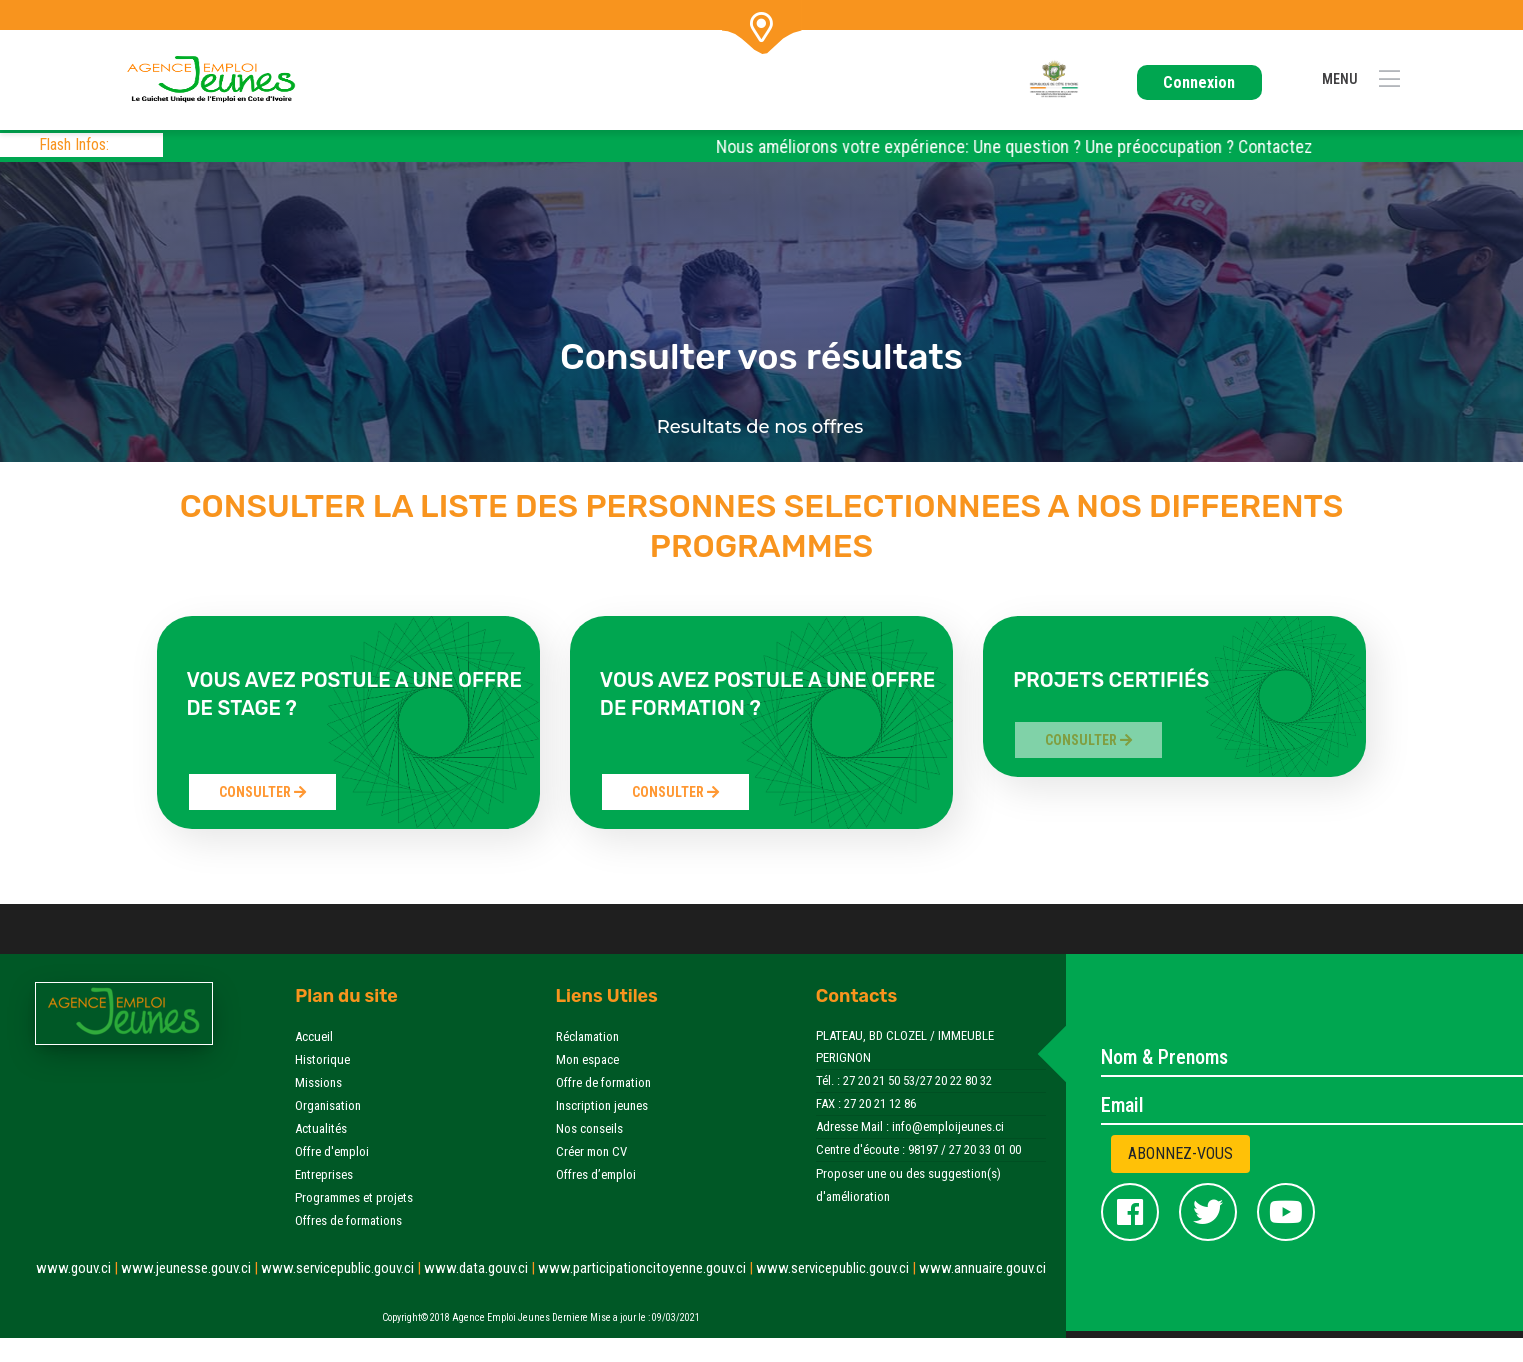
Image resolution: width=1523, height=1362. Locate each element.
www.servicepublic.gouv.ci (342, 1268)
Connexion (1199, 82)
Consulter (262, 792)
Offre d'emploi (332, 1151)
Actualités (321, 1128)
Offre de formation (603, 1082)
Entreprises (324, 1174)
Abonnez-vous (1180, 1153)
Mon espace (587, 1059)
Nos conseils (589, 1128)
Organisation (328, 1105)
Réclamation (587, 1036)
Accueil (314, 1036)
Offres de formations (348, 1220)
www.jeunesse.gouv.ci (191, 1268)
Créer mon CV (591, 1151)
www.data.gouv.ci (481, 1268)
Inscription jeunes (602, 1105)
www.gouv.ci (78, 1268)
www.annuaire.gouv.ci (982, 1268)
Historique (322, 1059)
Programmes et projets (354, 1197)
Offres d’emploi (596, 1174)
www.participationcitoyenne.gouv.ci (647, 1268)
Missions (318, 1082)
